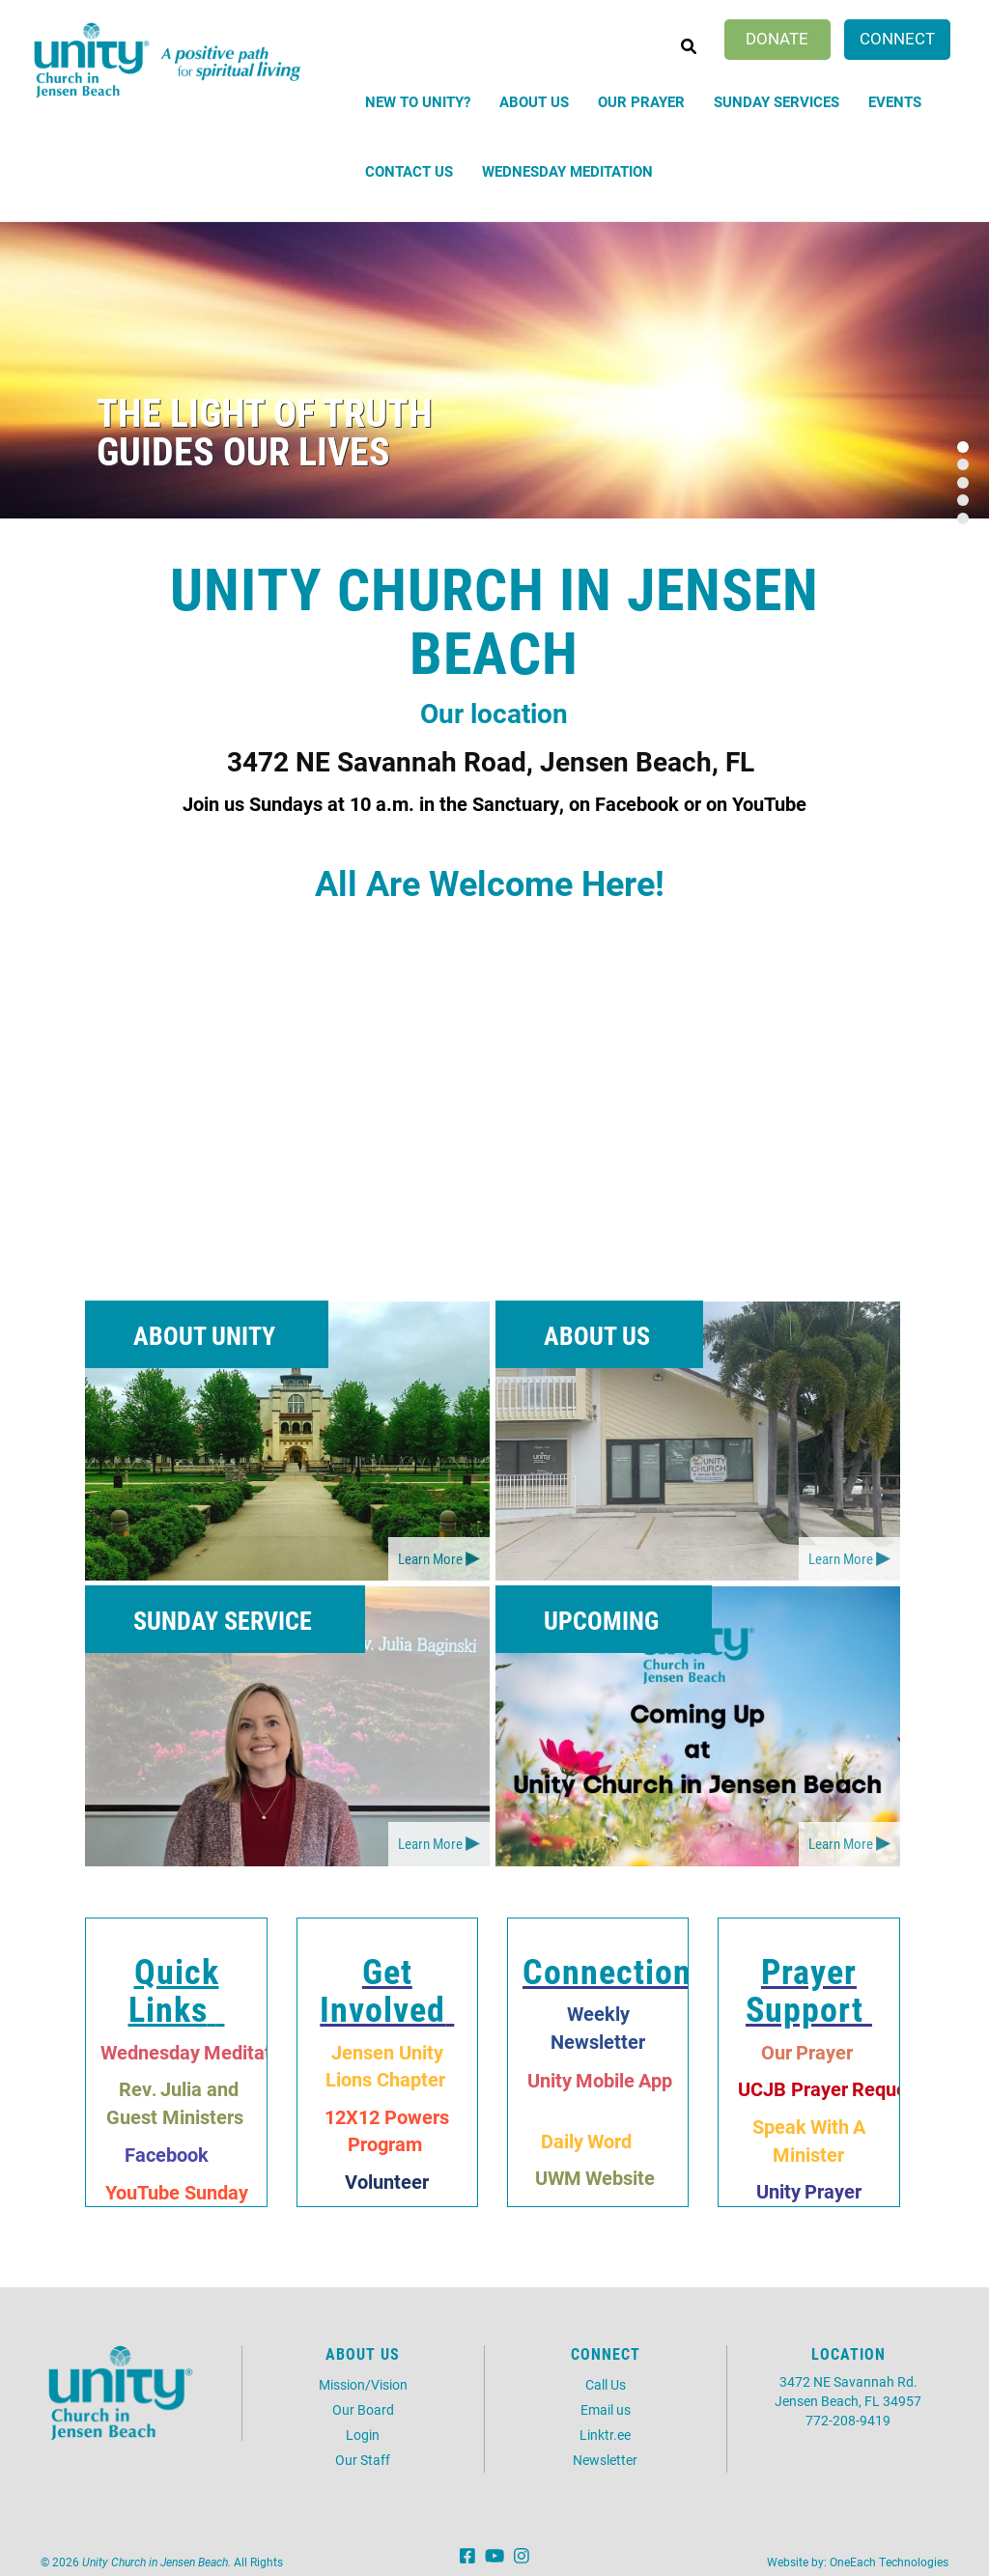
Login (363, 2434)
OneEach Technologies (889, 2561)
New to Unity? (417, 101)
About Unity (204, 1335)
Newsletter (605, 2459)
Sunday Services (776, 101)
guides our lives (243, 450)
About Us (534, 101)
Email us (605, 2409)
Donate (777, 38)
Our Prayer (641, 101)
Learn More (430, 1558)
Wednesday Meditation (567, 171)
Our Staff (362, 2459)
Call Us (605, 2384)
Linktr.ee (605, 2434)
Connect (897, 38)
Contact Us (409, 171)
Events (894, 101)
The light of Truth (265, 411)
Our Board (363, 2409)
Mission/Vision (363, 2384)
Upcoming (601, 1620)
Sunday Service (222, 1620)
